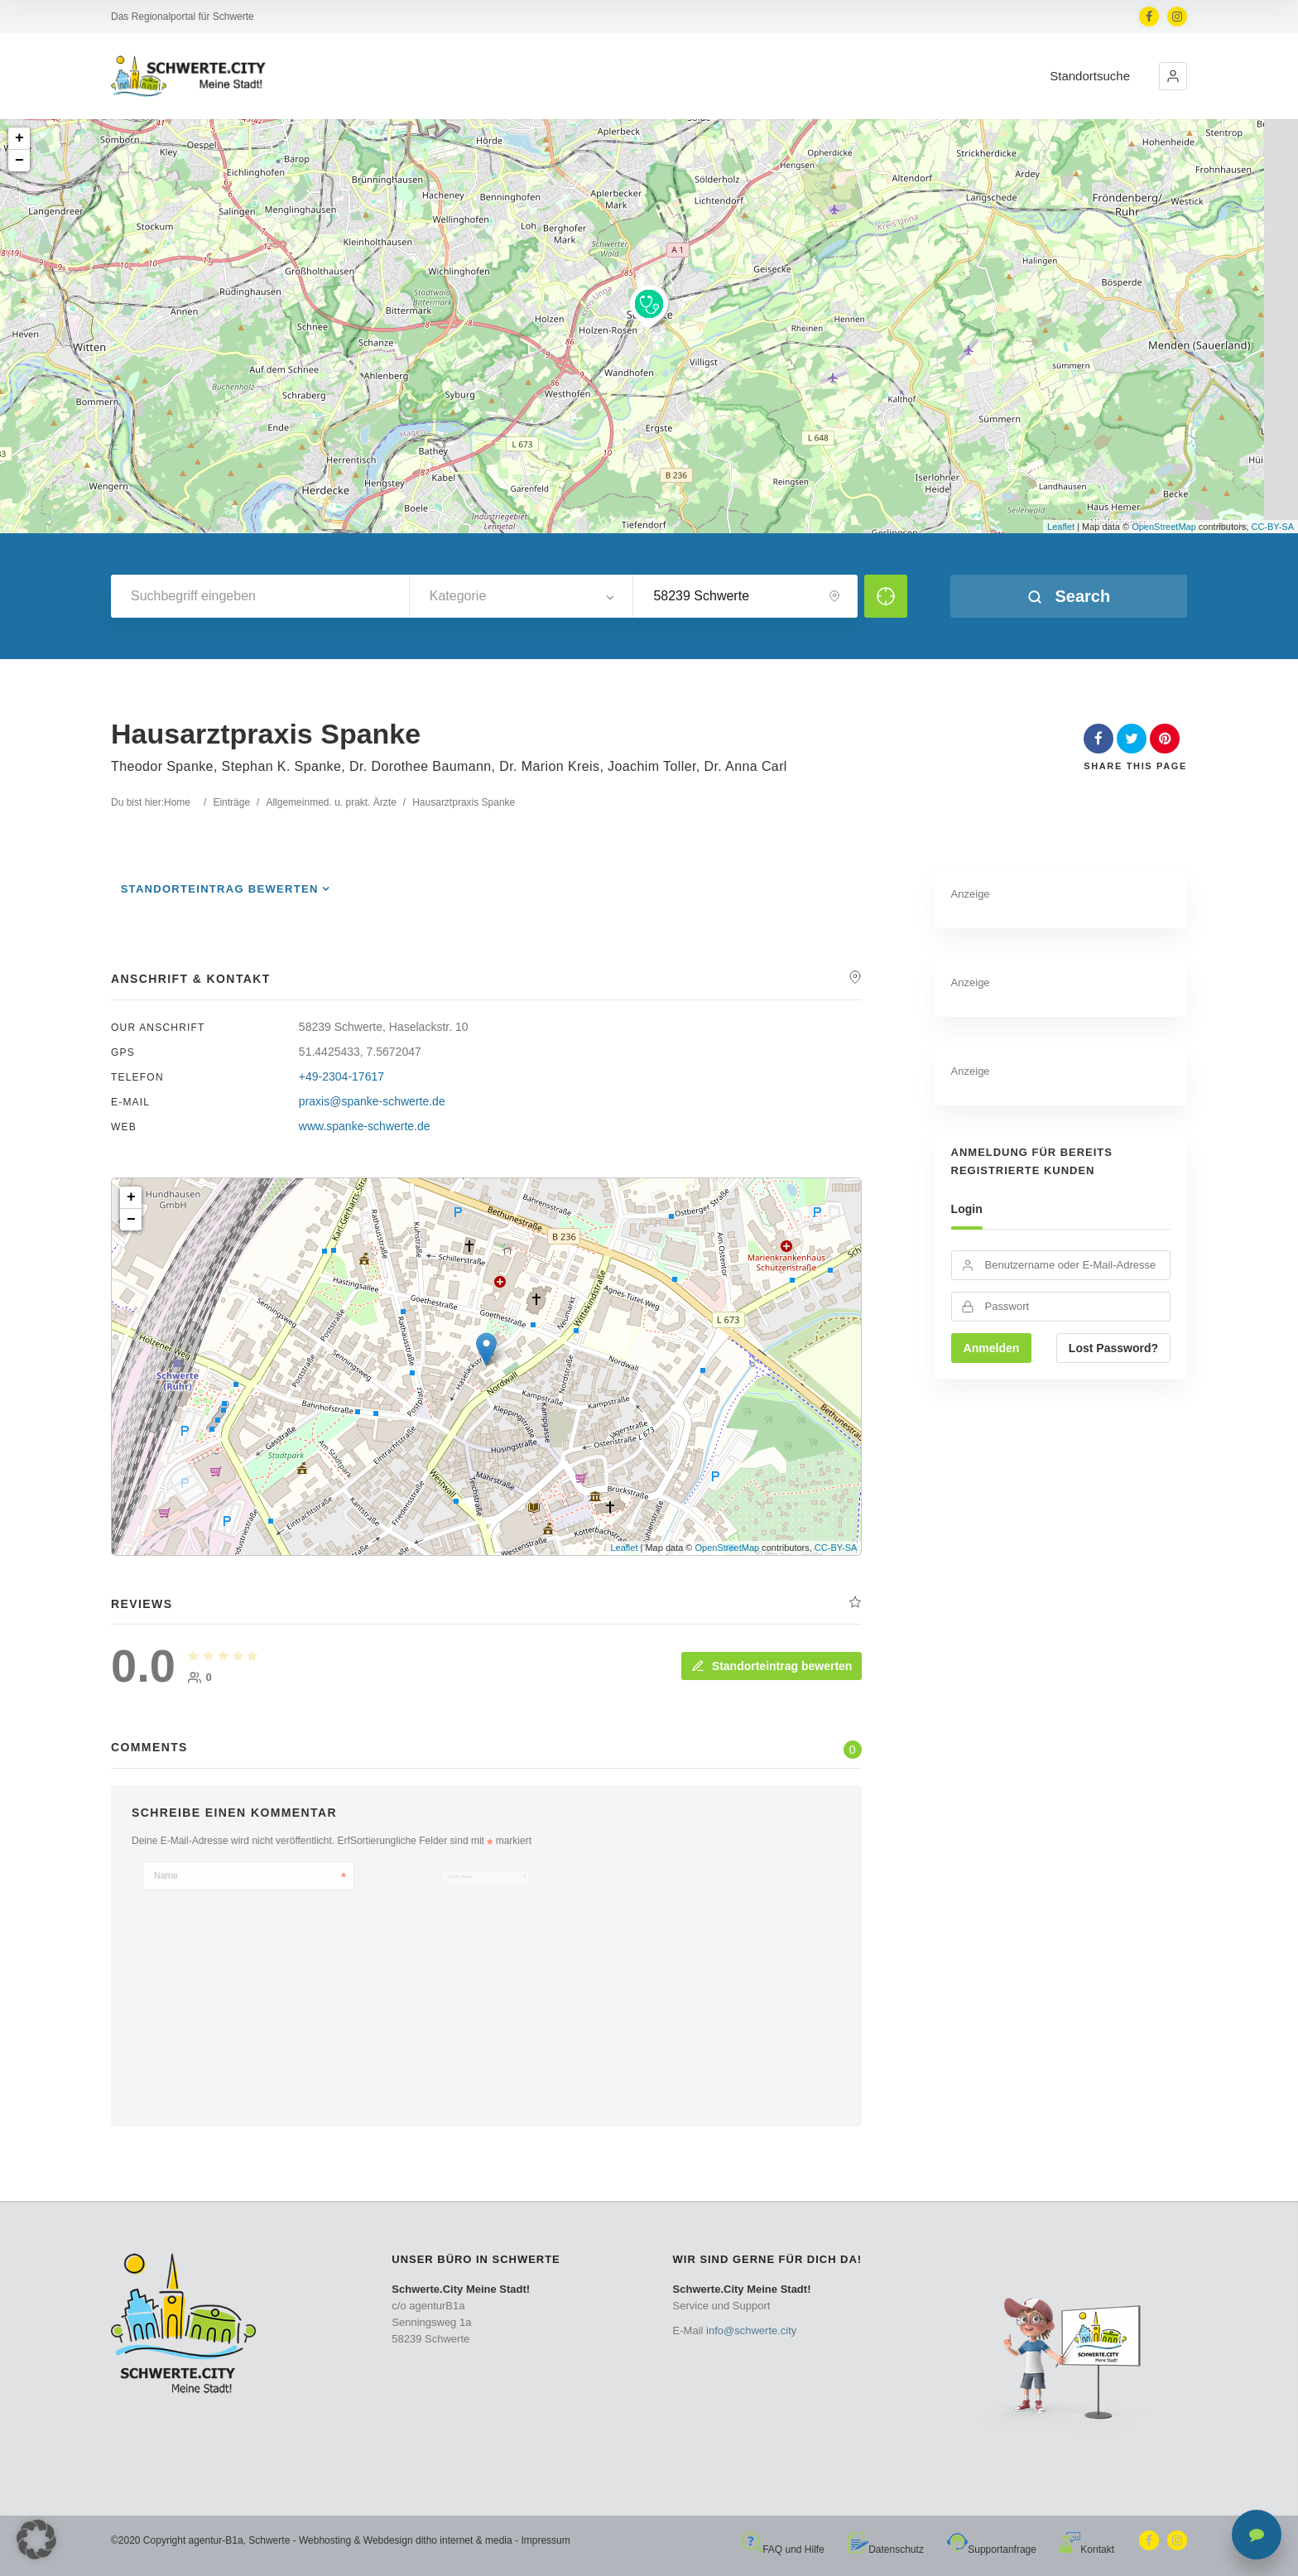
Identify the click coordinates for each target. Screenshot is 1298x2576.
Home (177, 802)
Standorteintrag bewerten (220, 889)
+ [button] (19, 138)
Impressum (545, 2540)
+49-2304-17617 (341, 1076)
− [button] (19, 161)
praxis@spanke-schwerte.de (372, 1101)
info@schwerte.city (751, 2330)
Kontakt (1087, 2549)
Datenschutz (886, 2549)
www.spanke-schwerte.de (364, 1126)
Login (967, 1209)
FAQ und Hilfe (783, 2549)
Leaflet (1060, 527)
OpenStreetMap (1164, 527)
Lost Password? (1113, 1348)
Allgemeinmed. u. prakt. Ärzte (331, 802)
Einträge (231, 802)
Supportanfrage (991, 2549)
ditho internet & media (464, 2540)
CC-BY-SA (1272, 527)
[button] (1173, 76)
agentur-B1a (216, 2540)
